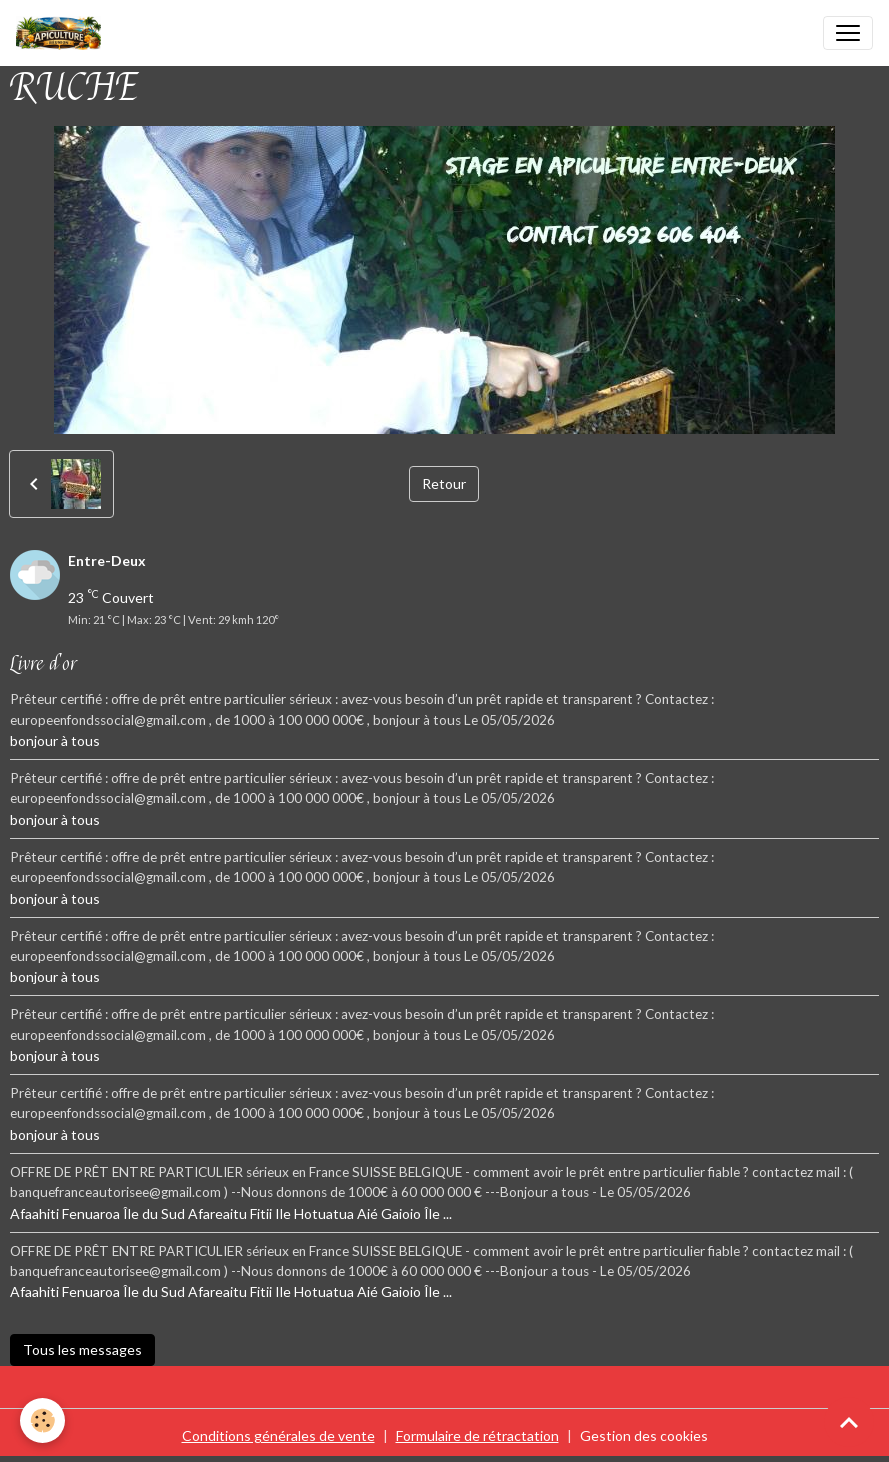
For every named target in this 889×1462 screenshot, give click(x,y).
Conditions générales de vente (278, 1435)
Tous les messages (82, 1349)
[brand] (62, 33)
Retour (444, 483)
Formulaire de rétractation (477, 1435)
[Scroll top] (849, 1422)
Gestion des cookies (644, 1435)
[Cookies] (42, 1420)
